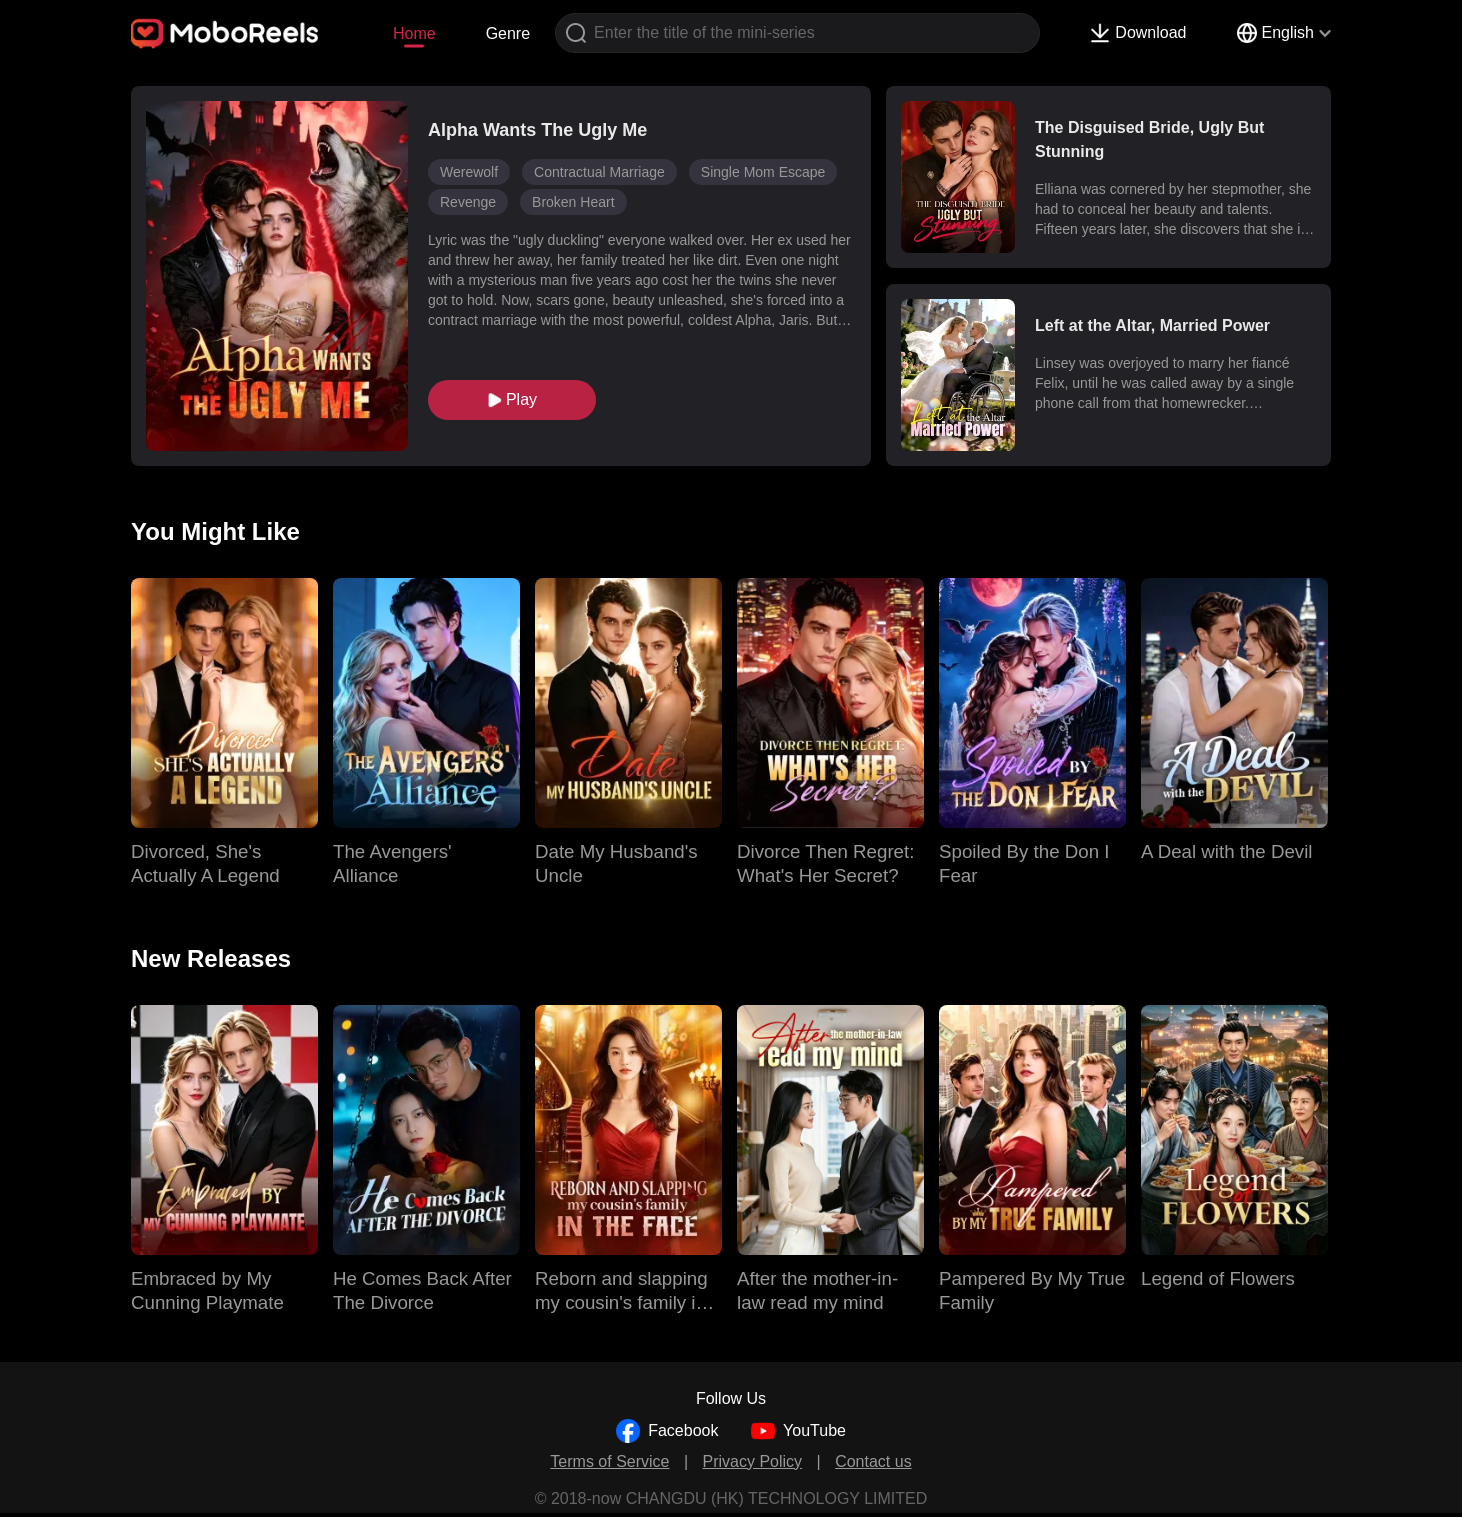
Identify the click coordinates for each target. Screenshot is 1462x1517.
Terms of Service (609, 1461)
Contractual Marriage (599, 172)
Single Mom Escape (763, 172)
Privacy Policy (753, 1461)
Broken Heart (573, 202)
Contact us (873, 1461)
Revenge (468, 202)
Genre (508, 33)
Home (414, 33)
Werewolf (469, 172)
